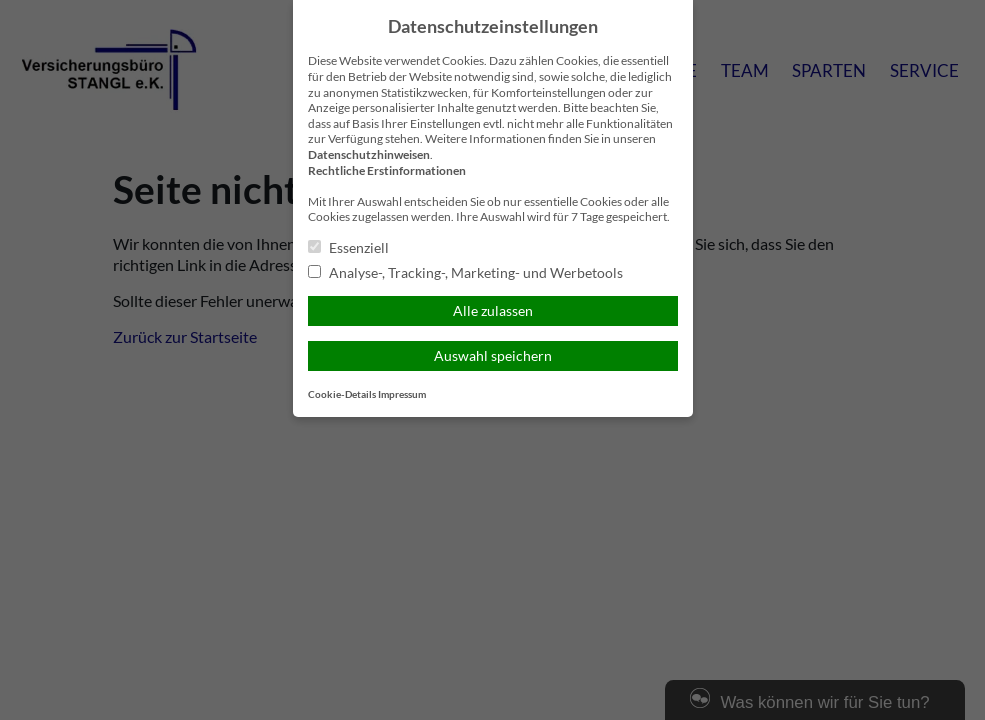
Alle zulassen (493, 310)
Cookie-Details (342, 394)
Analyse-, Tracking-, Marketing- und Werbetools (465, 272)
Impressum (402, 394)
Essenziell (348, 247)
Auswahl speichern (493, 355)
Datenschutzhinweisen (369, 154)
